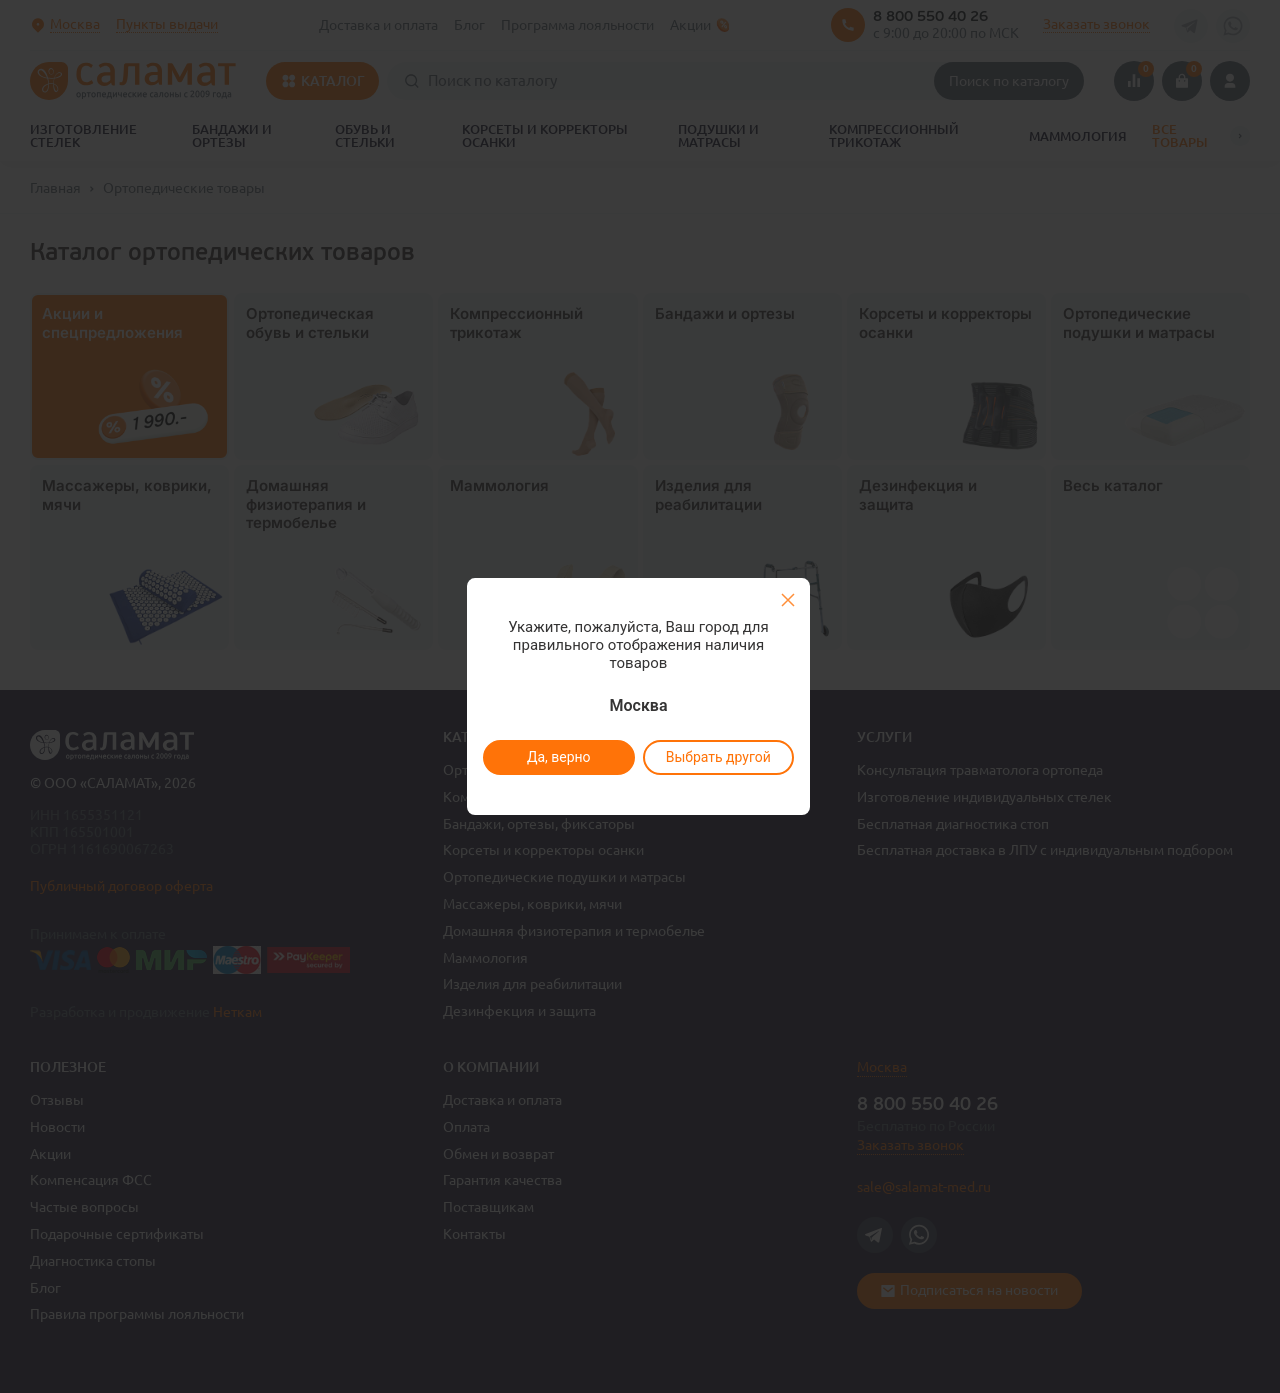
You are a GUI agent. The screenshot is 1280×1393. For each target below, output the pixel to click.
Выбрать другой (717, 757)
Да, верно (558, 757)
